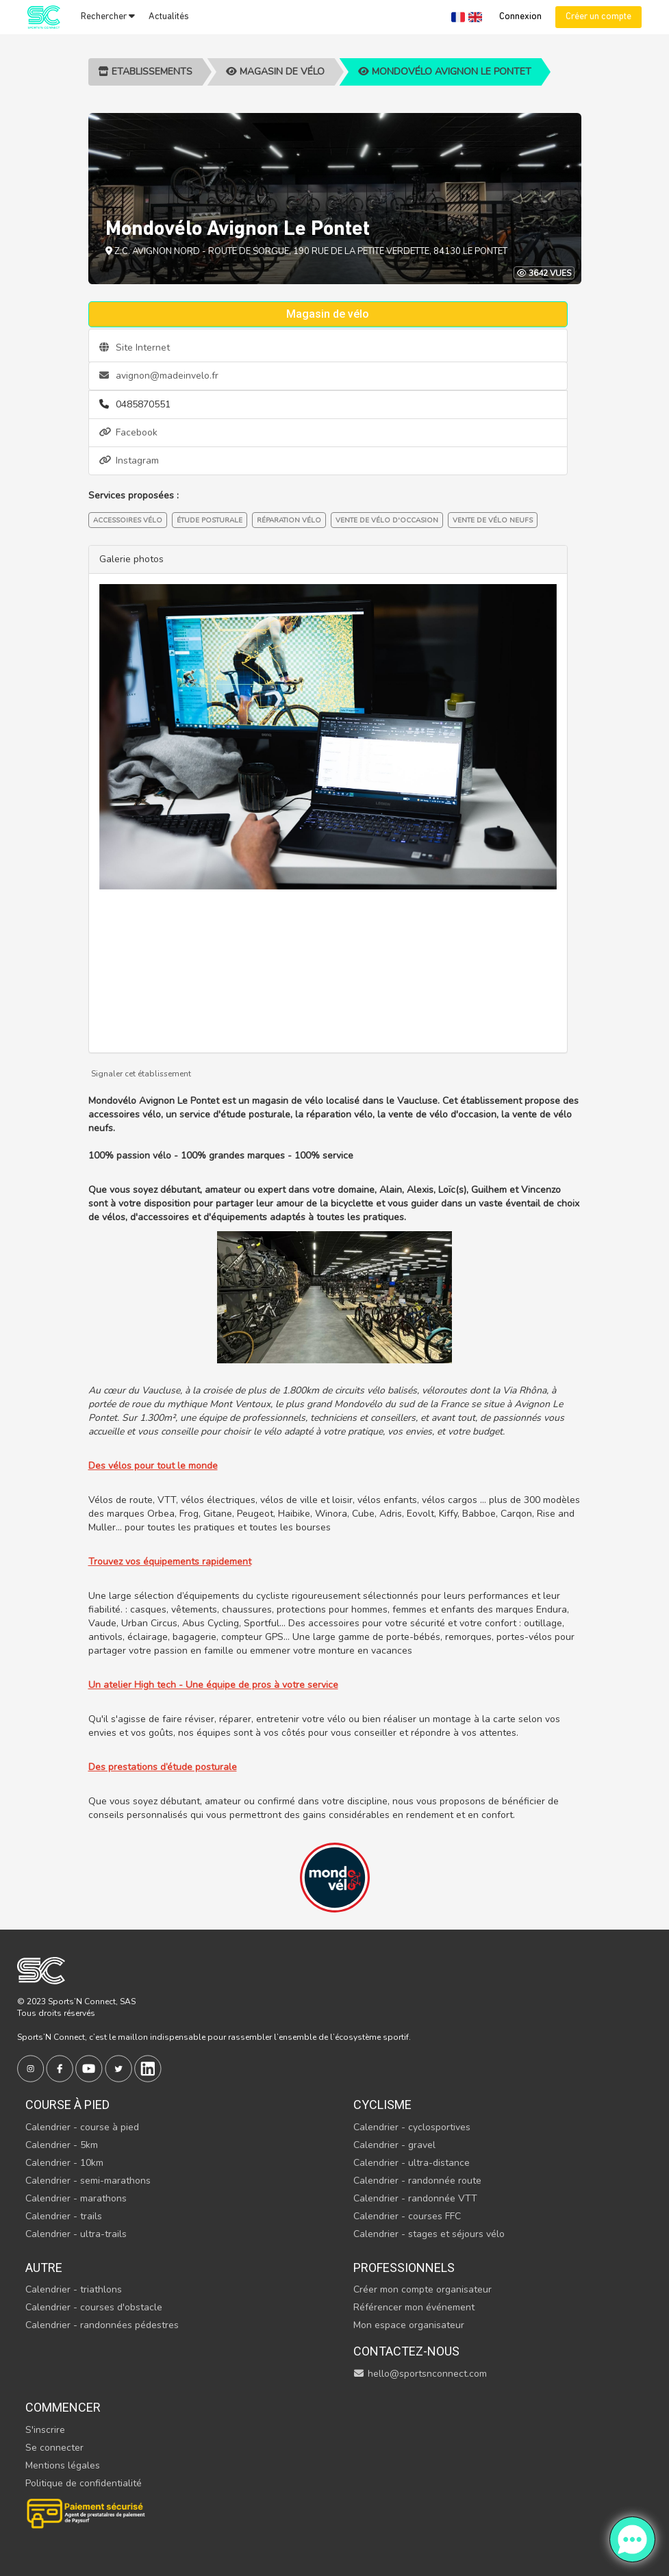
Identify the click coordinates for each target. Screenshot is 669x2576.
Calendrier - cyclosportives (411, 2127)
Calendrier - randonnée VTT (415, 2198)
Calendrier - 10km (64, 2162)
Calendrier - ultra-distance (411, 2162)
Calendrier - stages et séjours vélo (429, 2233)
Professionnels (404, 2267)
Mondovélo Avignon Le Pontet (444, 71)
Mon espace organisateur (408, 2325)
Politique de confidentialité (83, 2483)
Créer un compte (598, 17)
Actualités (169, 17)
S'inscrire (45, 2429)
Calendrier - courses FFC (407, 2216)
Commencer (63, 2407)
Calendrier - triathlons (73, 2289)
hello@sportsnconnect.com (420, 2373)
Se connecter (54, 2447)
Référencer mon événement (414, 2307)
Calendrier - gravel (394, 2144)
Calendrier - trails (63, 2216)
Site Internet (134, 347)
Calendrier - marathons (76, 2198)
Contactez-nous (406, 2351)
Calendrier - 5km (61, 2144)
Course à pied (67, 2104)
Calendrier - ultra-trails (76, 2233)
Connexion (520, 17)
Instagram (129, 460)
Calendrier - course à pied (82, 2127)
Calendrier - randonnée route (417, 2180)
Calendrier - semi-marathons (88, 2180)
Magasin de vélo (275, 71)
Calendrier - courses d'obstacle (93, 2307)
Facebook (128, 432)
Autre (43, 2267)
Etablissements (145, 71)
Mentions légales (62, 2465)
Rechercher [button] (108, 16)
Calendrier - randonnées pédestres (102, 2325)
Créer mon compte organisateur (422, 2289)
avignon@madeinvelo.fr (158, 375)
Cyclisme (382, 2104)
